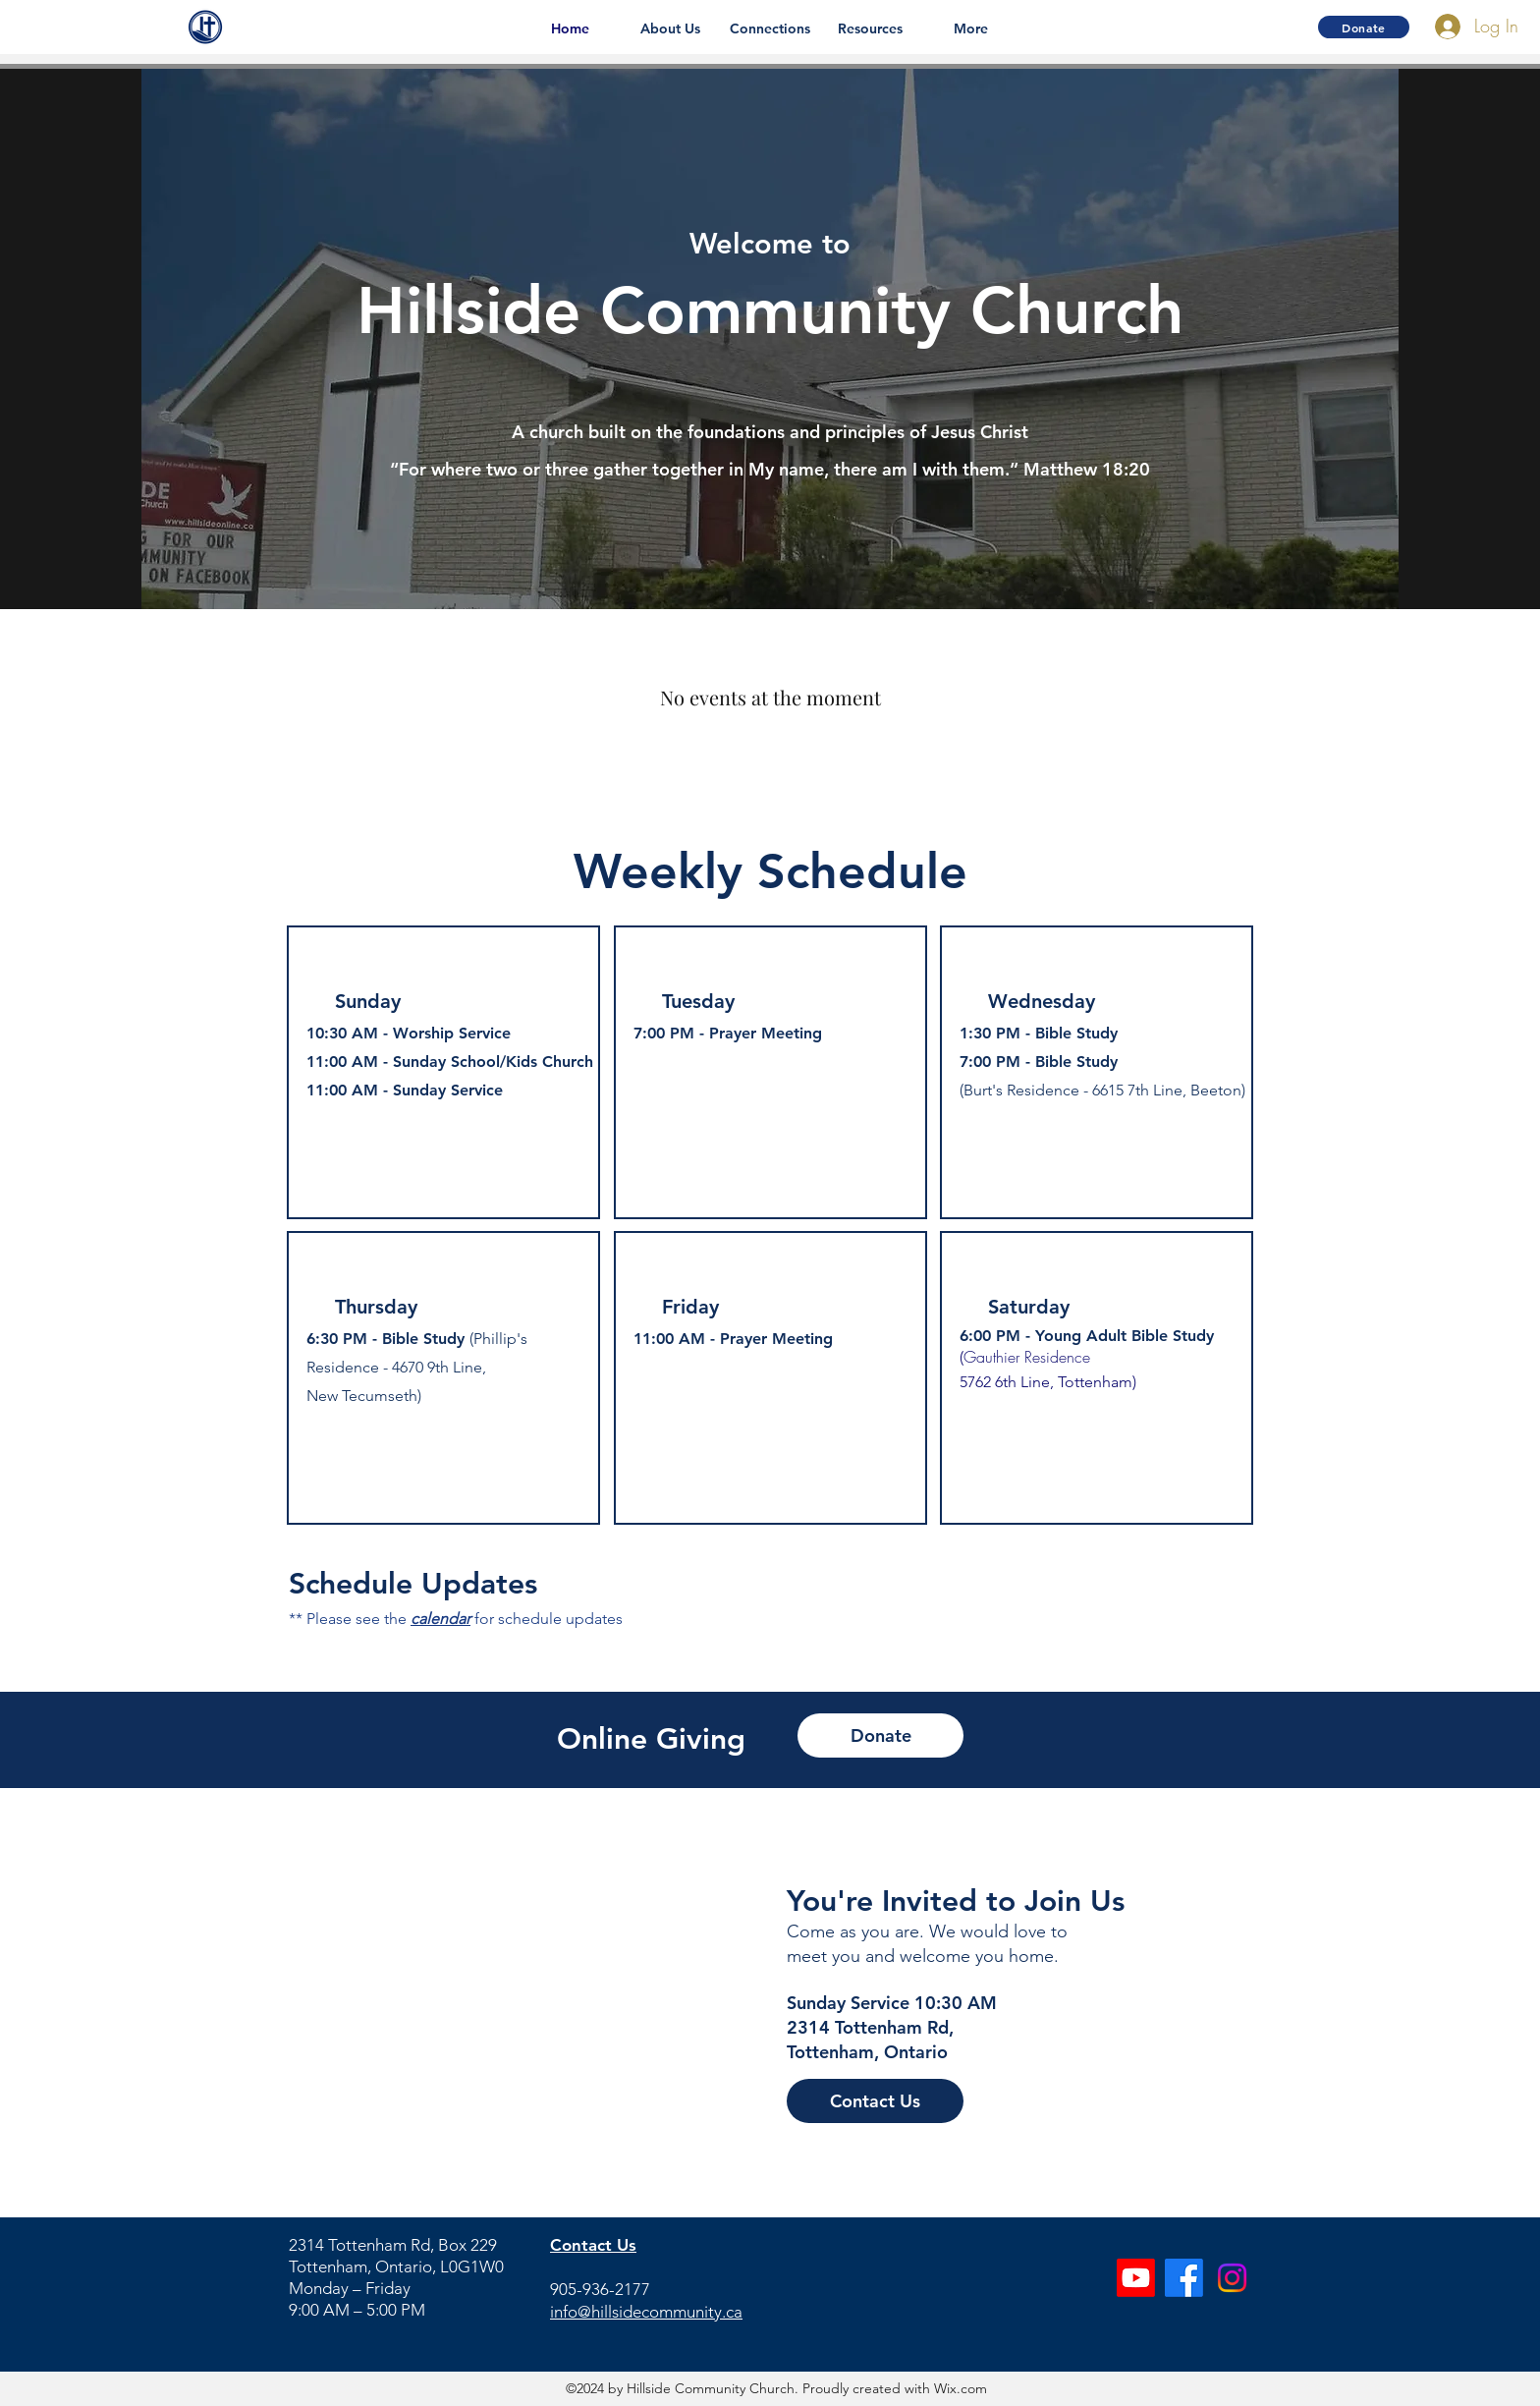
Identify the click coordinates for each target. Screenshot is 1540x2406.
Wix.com (958, 2388)
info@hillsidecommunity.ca (646, 2312)
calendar (440, 1618)
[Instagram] (1232, 2278)
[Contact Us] (875, 2101)
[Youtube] (1136, 2278)
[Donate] (1363, 27)
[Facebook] (1184, 2278)
